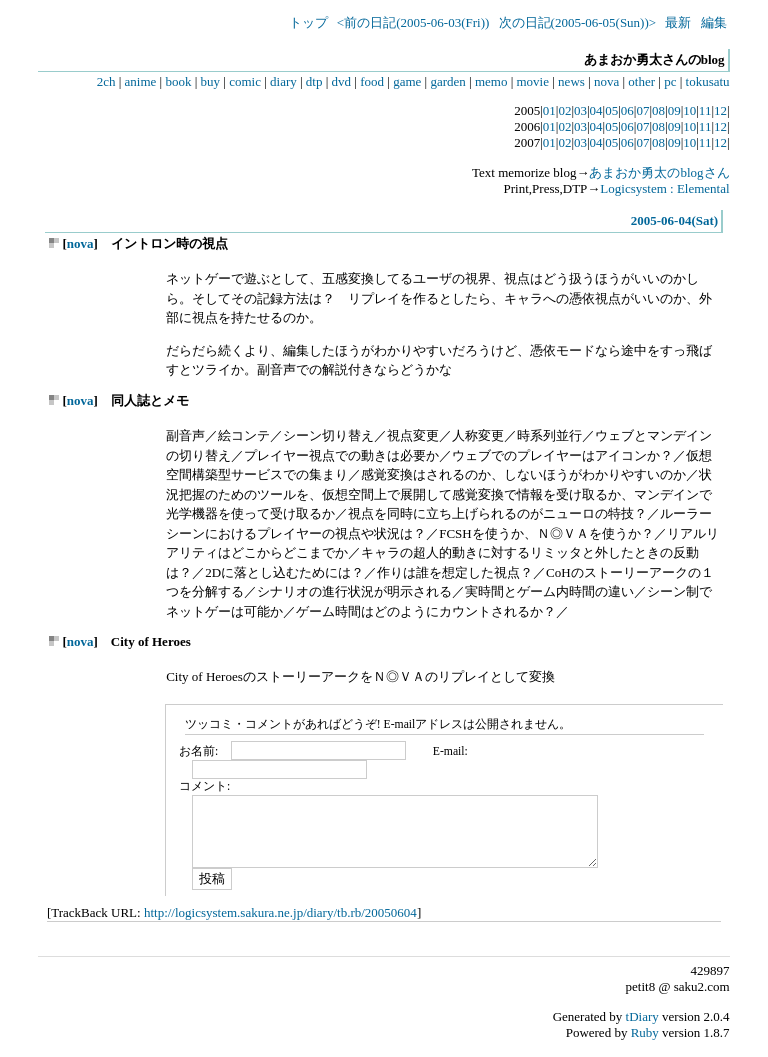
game (407, 81)
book (178, 81)
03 (580, 110)
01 (549, 110)
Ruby (645, 1032)
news (571, 81)
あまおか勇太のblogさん (659, 172)
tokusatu (708, 81)
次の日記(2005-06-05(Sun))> (578, 22)
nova (606, 81)
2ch (106, 81)
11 (705, 110)
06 (627, 110)
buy (211, 81)
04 (596, 110)
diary (283, 81)
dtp (314, 81)
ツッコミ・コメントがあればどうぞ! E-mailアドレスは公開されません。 (378, 724)
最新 (678, 22)
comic (245, 81)
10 (689, 110)
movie (533, 81)
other (641, 81)
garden (447, 81)
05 (611, 110)
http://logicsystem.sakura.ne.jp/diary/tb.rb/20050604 (280, 912)
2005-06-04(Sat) (674, 220)
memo (491, 81)
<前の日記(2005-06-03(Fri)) (413, 22)
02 (564, 110)
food (372, 81)
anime (141, 81)
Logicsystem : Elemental (664, 188)
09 (674, 110)
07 (642, 110)
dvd (342, 81)
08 (658, 110)
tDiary (642, 1016)
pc (670, 81)
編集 (714, 22)
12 (720, 110)
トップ (308, 22)
